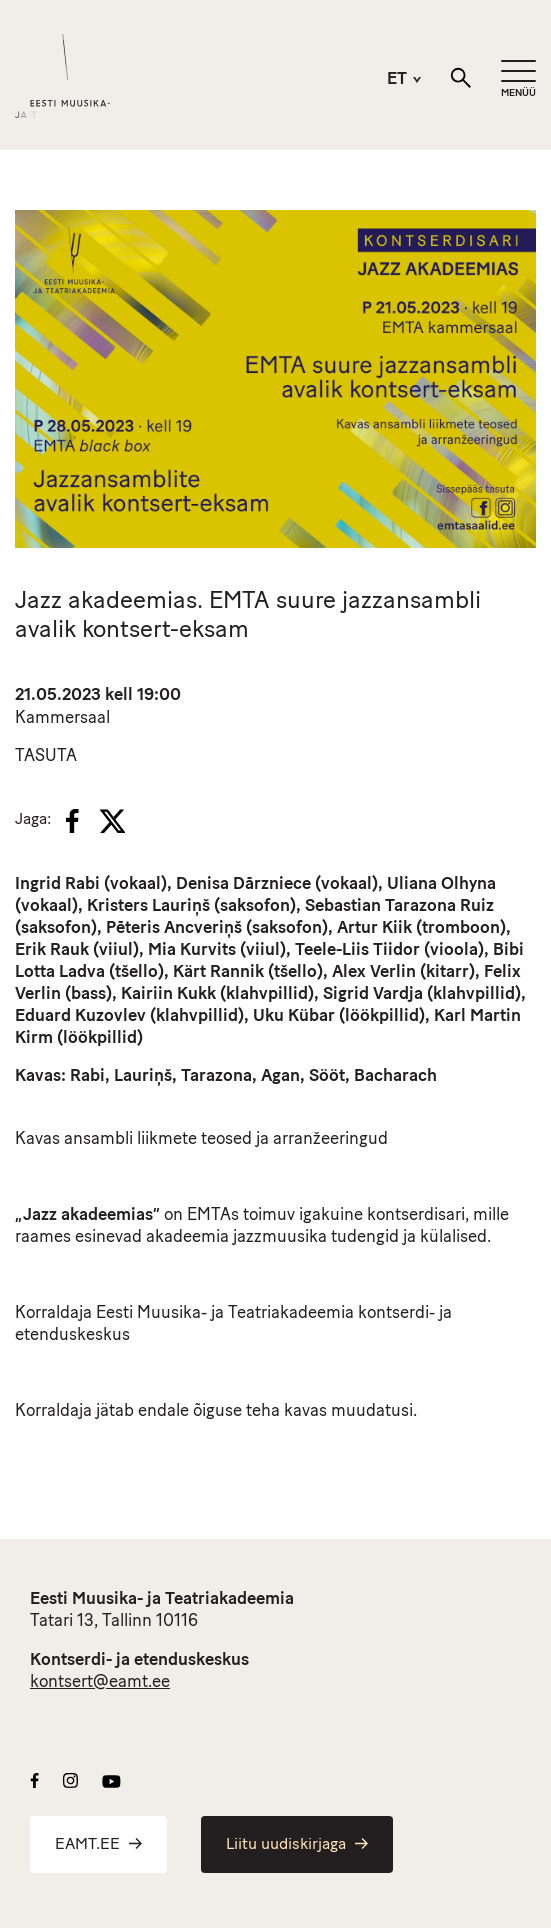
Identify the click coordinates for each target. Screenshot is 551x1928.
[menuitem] (391, 79)
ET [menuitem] (397, 80)
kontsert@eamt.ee (100, 1682)
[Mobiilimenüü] (518, 79)
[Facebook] (72, 821)
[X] (112, 821)
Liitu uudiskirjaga (297, 1845)
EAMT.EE (98, 1845)
